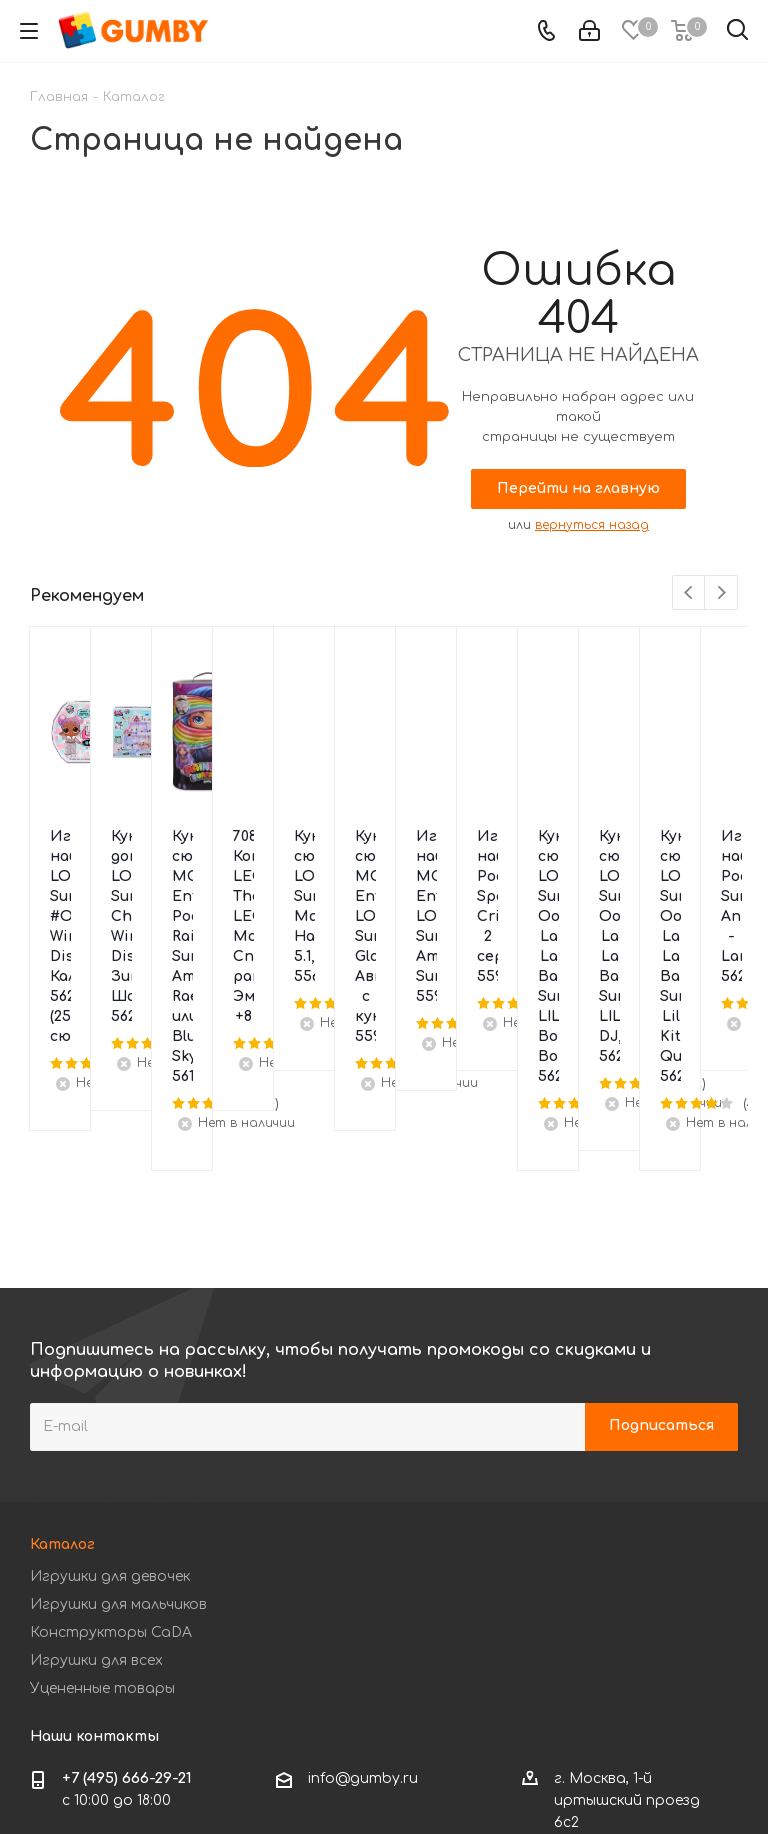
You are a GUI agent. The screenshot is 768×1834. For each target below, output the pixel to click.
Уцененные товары (102, 1488)
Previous (689, 593)
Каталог (62, 1344)
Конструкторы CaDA (111, 1432)
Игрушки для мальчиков (118, 1404)
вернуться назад (592, 525)
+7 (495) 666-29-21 (127, 1578)
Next (721, 593)
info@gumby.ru (363, 1578)
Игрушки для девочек (110, 1376)
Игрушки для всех (96, 1460)
